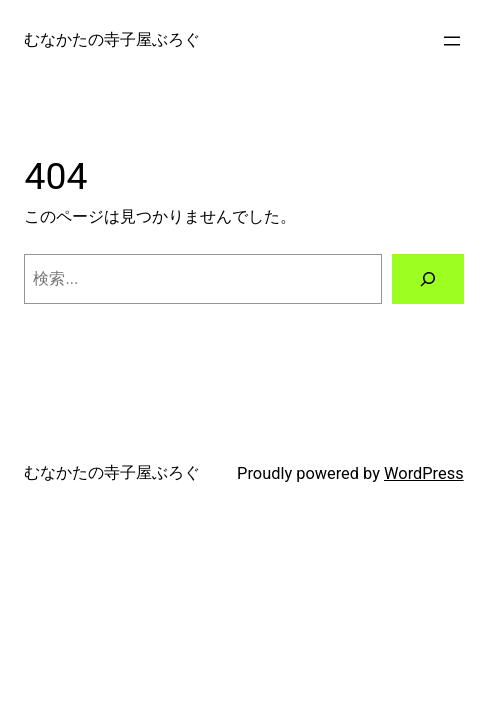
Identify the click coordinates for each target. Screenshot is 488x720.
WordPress (424, 473)
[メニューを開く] (452, 41)
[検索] (428, 279)
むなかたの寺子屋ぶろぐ (112, 39)
